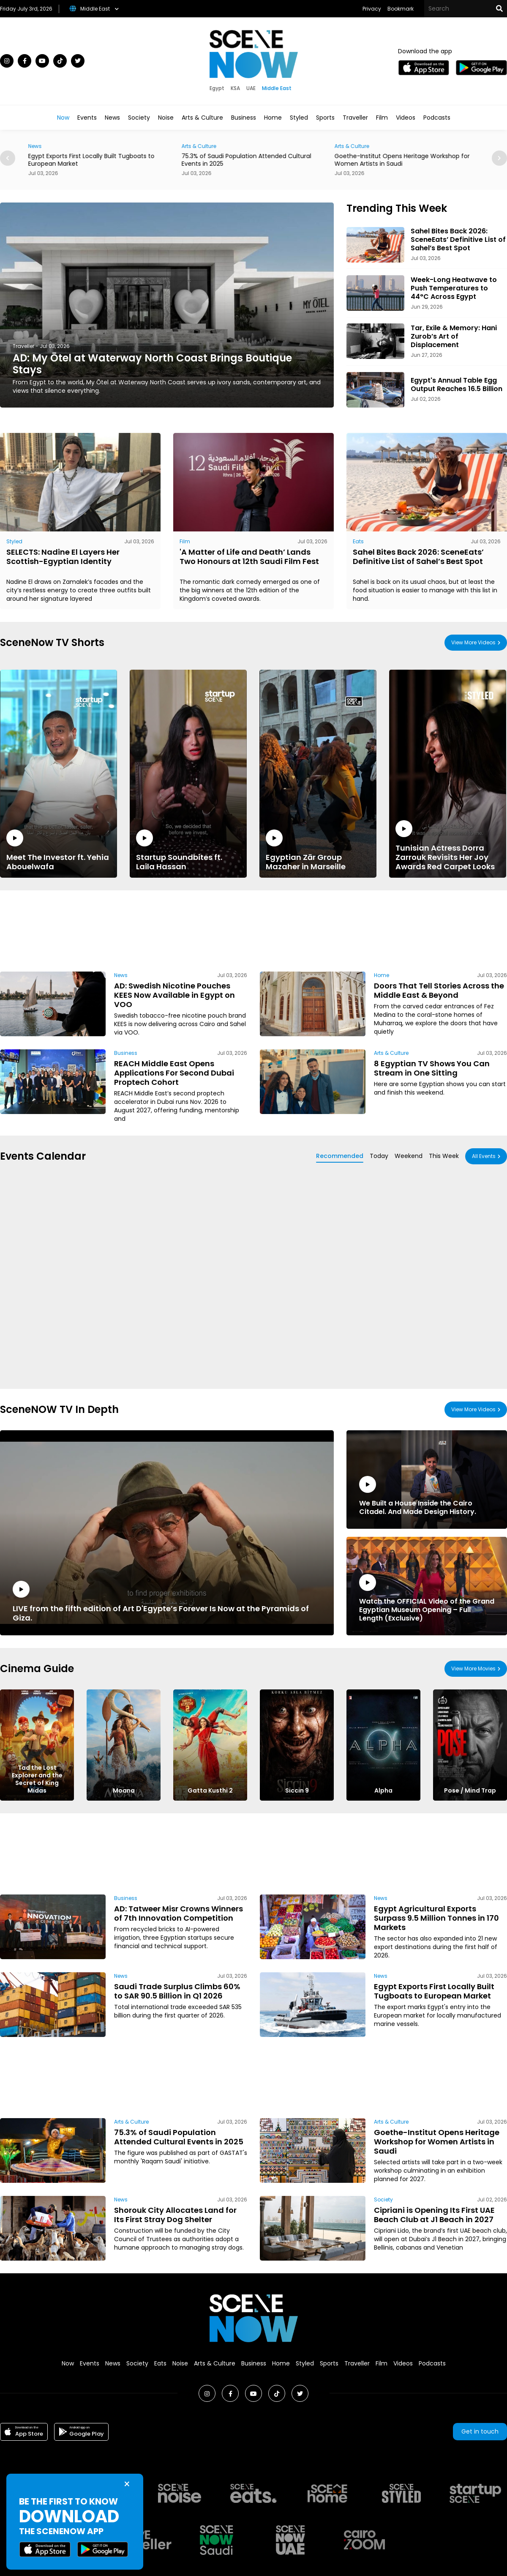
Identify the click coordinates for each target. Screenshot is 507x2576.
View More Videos (473, 642)
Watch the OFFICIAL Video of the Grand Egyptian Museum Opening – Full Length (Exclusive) (426, 1598)
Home (273, 117)
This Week (444, 1156)
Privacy (372, 8)
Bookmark (400, 8)
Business (243, 117)
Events (87, 117)
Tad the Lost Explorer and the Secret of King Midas (37, 1779)
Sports (325, 117)
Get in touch (480, 2431)
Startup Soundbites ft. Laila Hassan (188, 850)
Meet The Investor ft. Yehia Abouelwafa (58, 850)
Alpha (383, 1790)
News (112, 117)
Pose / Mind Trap (470, 1790)
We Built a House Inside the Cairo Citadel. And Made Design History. (426, 1496)
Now (63, 117)
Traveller (355, 117)
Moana (124, 1790)
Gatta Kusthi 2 (210, 1790)
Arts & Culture (202, 117)
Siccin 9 (297, 1790)
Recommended (339, 1156)
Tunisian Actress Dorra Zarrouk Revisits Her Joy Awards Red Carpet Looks (447, 845)
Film (382, 117)
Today (379, 1156)
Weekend (408, 1156)
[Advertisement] (129, 929)
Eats (358, 541)
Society (139, 117)
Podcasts (436, 117)
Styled (299, 117)
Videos (405, 117)
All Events (484, 1156)
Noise (166, 117)
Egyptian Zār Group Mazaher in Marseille (318, 850)
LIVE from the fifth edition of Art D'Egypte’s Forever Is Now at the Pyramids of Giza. (167, 1602)
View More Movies (473, 1668)
